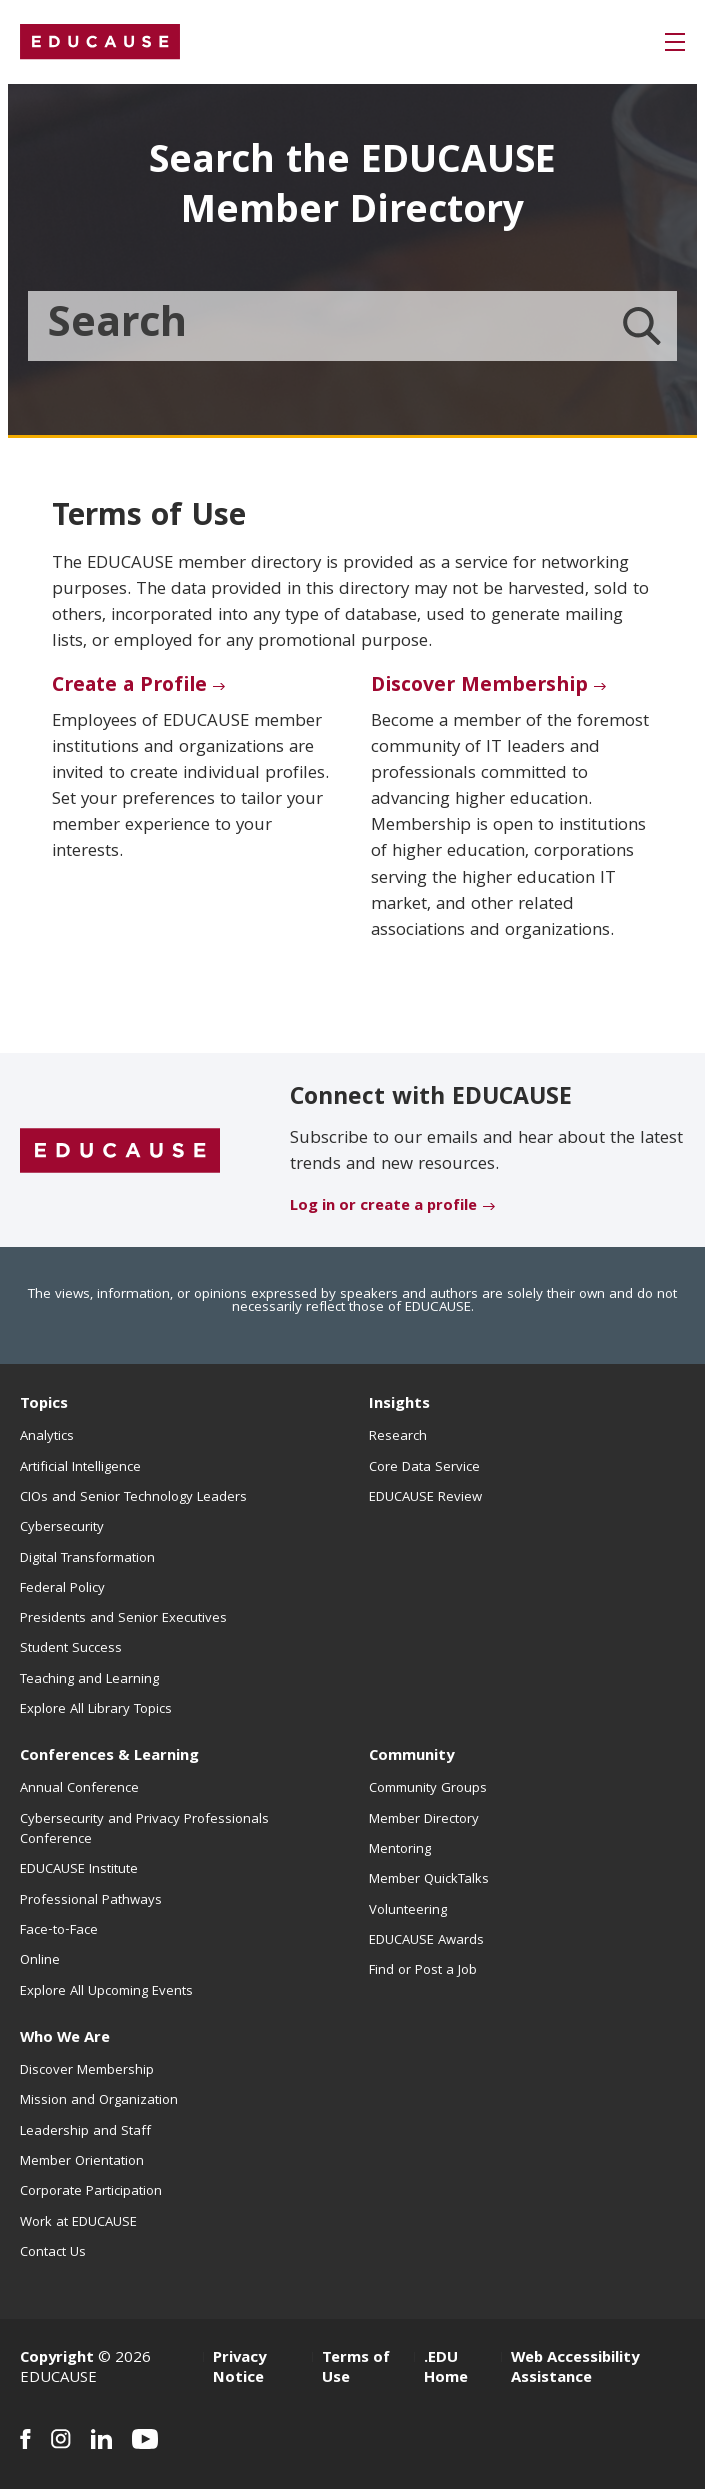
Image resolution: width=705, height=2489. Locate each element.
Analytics (47, 1437)
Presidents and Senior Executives (123, 1619)
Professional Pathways (91, 1901)
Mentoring (400, 1850)
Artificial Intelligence (80, 1468)
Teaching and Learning (89, 1680)
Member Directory (424, 1820)
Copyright (57, 2359)
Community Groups (428, 1789)
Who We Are (65, 2039)
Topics (44, 1405)
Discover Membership (479, 687)
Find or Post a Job (423, 1971)
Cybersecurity (62, 1528)
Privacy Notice (239, 2369)
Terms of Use (356, 2369)
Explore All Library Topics (96, 1710)
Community (411, 1757)
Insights (399, 1405)
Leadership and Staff (85, 2132)
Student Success (71, 1649)
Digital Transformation (87, 1559)
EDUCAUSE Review (425, 1498)
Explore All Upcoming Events (106, 1992)
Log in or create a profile (383, 1207)
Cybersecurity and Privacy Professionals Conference (144, 1830)
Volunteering (408, 1911)
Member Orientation (82, 2162)
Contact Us (53, 2253)
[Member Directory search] (642, 326)
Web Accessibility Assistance (575, 2369)
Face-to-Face (59, 1931)
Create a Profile (129, 687)
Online (40, 1961)
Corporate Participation (91, 2192)
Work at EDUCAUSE (78, 2223)
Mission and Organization (99, 2101)
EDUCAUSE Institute (79, 1870)
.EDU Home (446, 2369)
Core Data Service (424, 1468)
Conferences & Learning (109, 1757)
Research (398, 1437)
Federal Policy (62, 1589)
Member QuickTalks (429, 1880)
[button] (675, 42)
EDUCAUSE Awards (426, 1941)
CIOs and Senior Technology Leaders (133, 1498)
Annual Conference (79, 1789)
